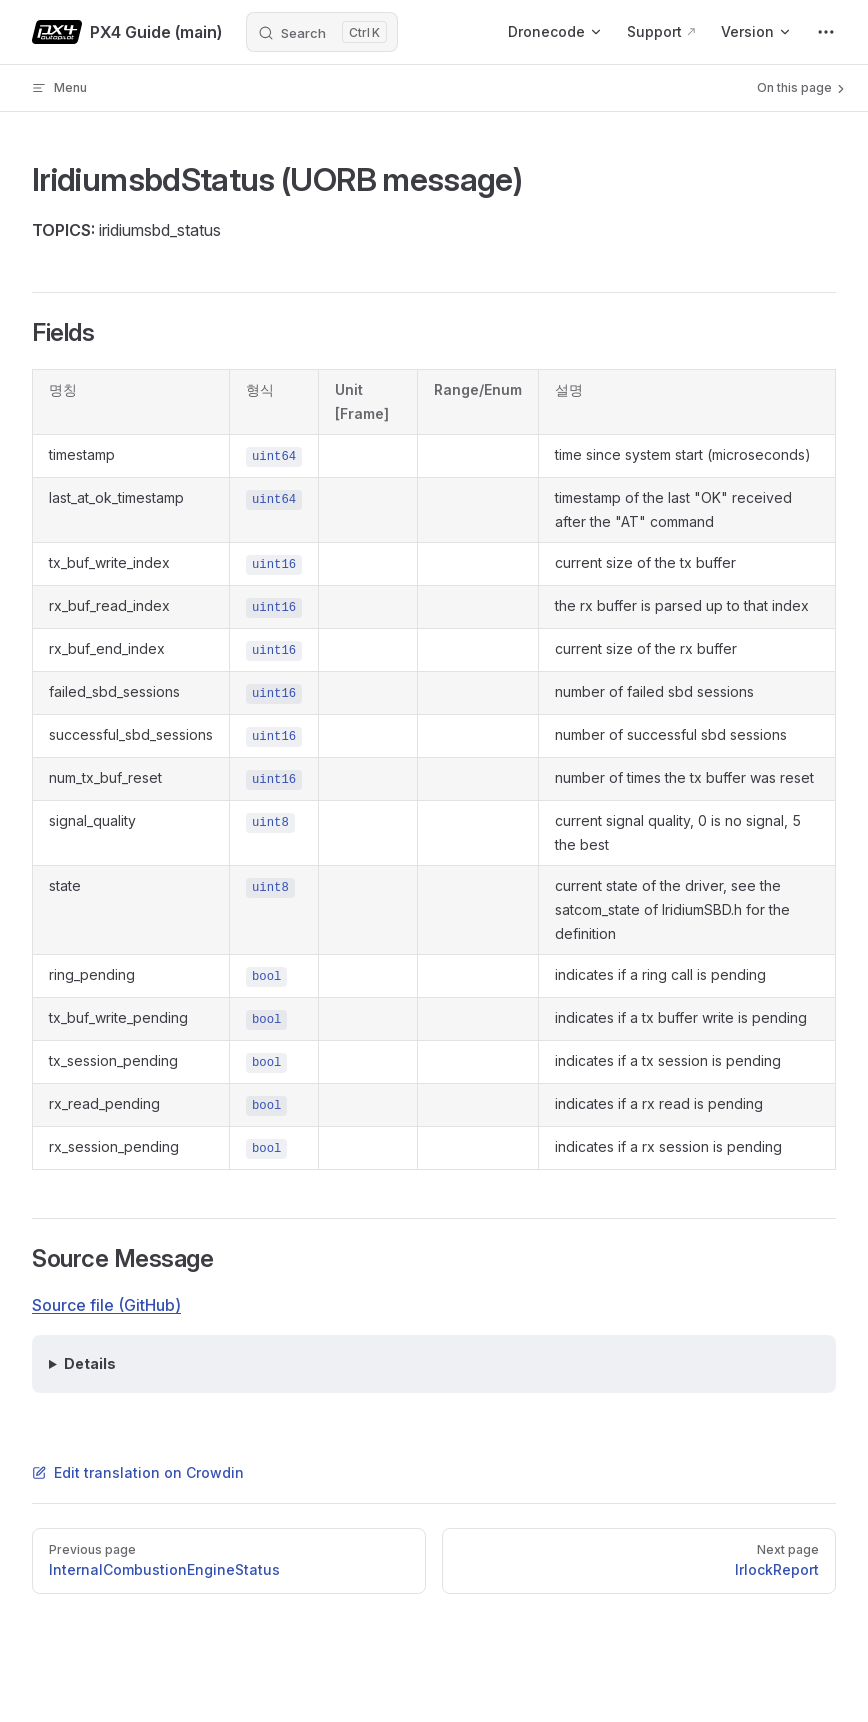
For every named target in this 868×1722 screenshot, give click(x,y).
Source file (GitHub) (106, 1305)
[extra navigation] (826, 32)
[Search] (322, 32)
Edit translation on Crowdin (138, 1472)
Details (90, 1363)
